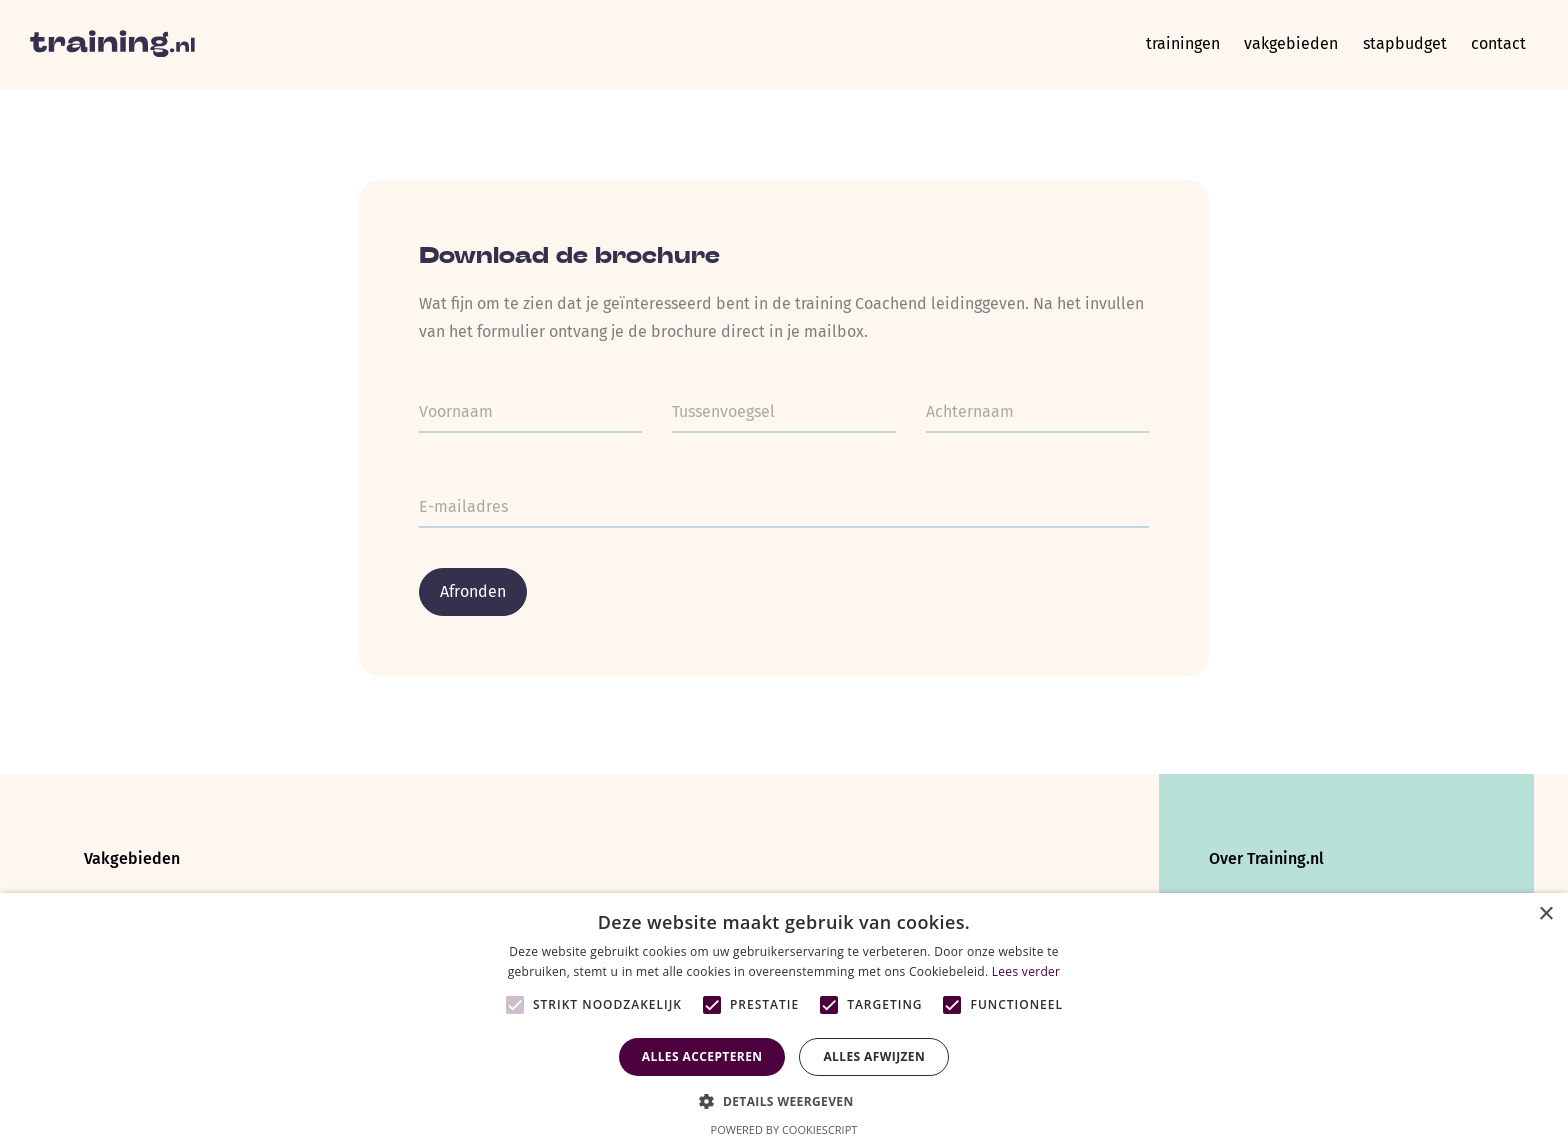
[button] (783, 1099)
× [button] (1545, 914)
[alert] (784, 1019)
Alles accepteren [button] (702, 1056)
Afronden (473, 591)
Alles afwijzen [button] (874, 1056)
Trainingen (1163, 44)
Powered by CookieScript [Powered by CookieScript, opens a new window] (784, 1129)
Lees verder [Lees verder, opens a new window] (1026, 971)
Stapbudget (1396, 44)
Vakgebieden (1277, 44)
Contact (1495, 44)
